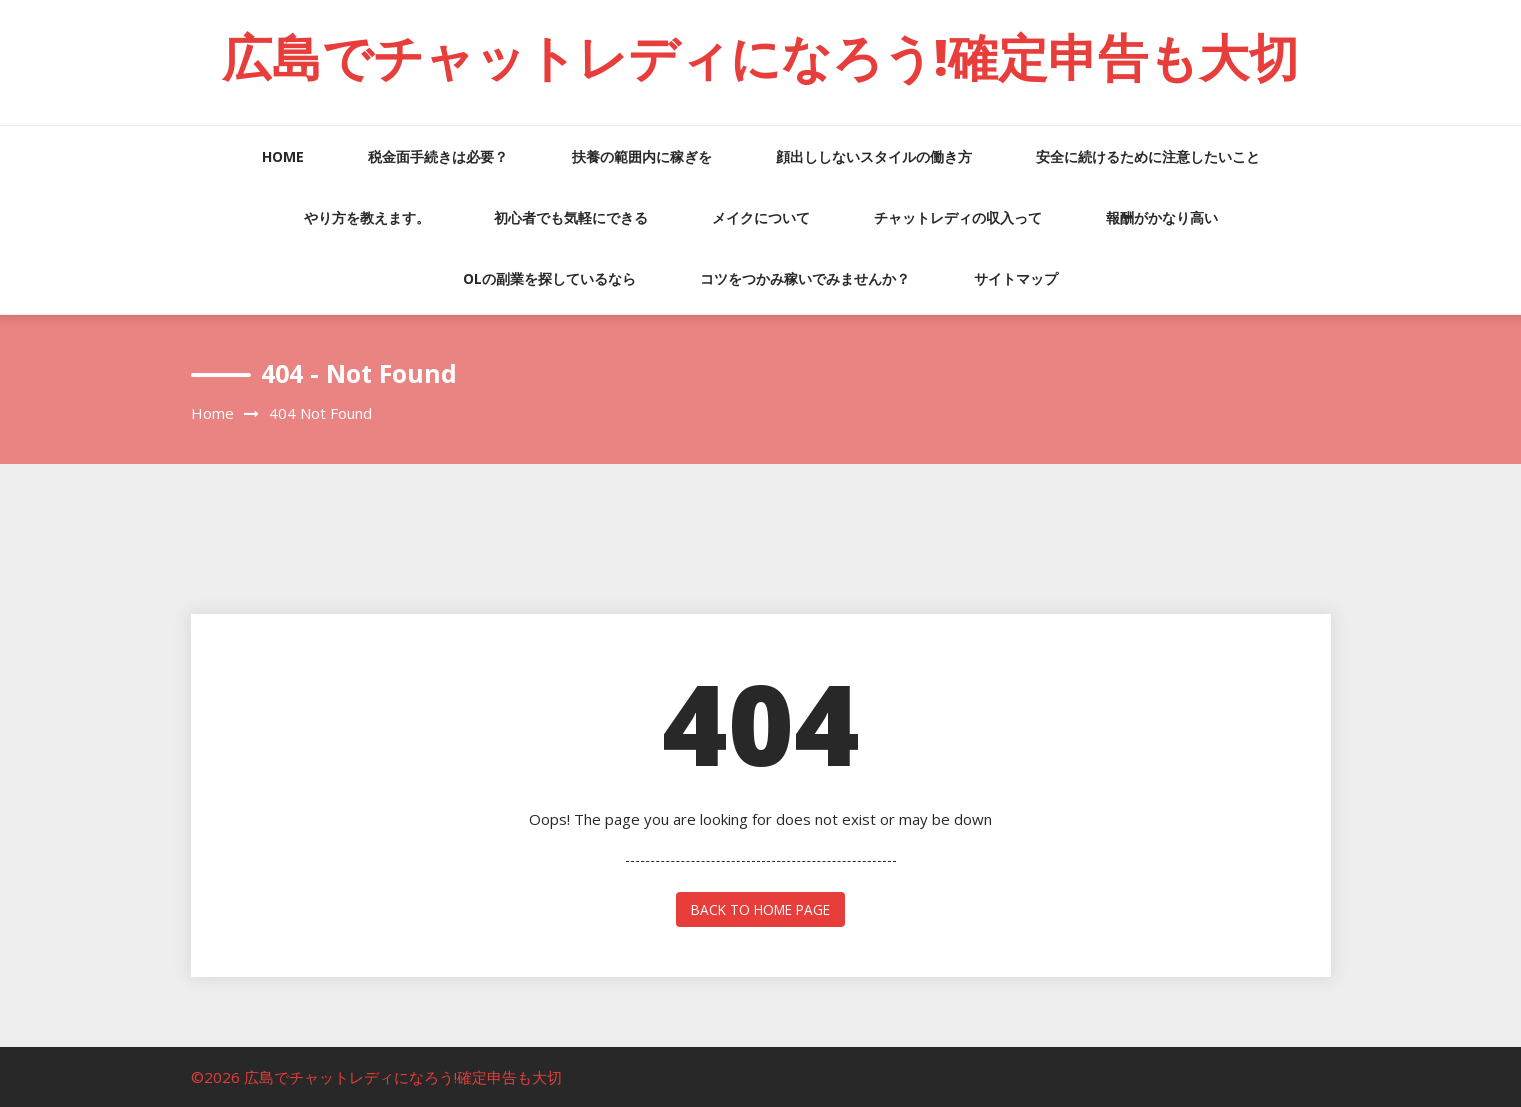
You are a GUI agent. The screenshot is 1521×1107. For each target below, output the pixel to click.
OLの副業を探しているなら (549, 278)
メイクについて (761, 217)
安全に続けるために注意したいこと (1148, 156)
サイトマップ (1016, 278)
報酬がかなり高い (1162, 217)
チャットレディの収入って (958, 217)
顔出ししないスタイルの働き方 (874, 156)
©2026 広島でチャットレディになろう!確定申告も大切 (376, 1076)
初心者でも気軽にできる (571, 217)
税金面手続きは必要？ (438, 156)
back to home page (760, 908)
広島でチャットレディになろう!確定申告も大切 (760, 57)
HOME (283, 156)
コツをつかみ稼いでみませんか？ (805, 278)
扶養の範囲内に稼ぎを (642, 156)
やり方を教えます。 (367, 217)
